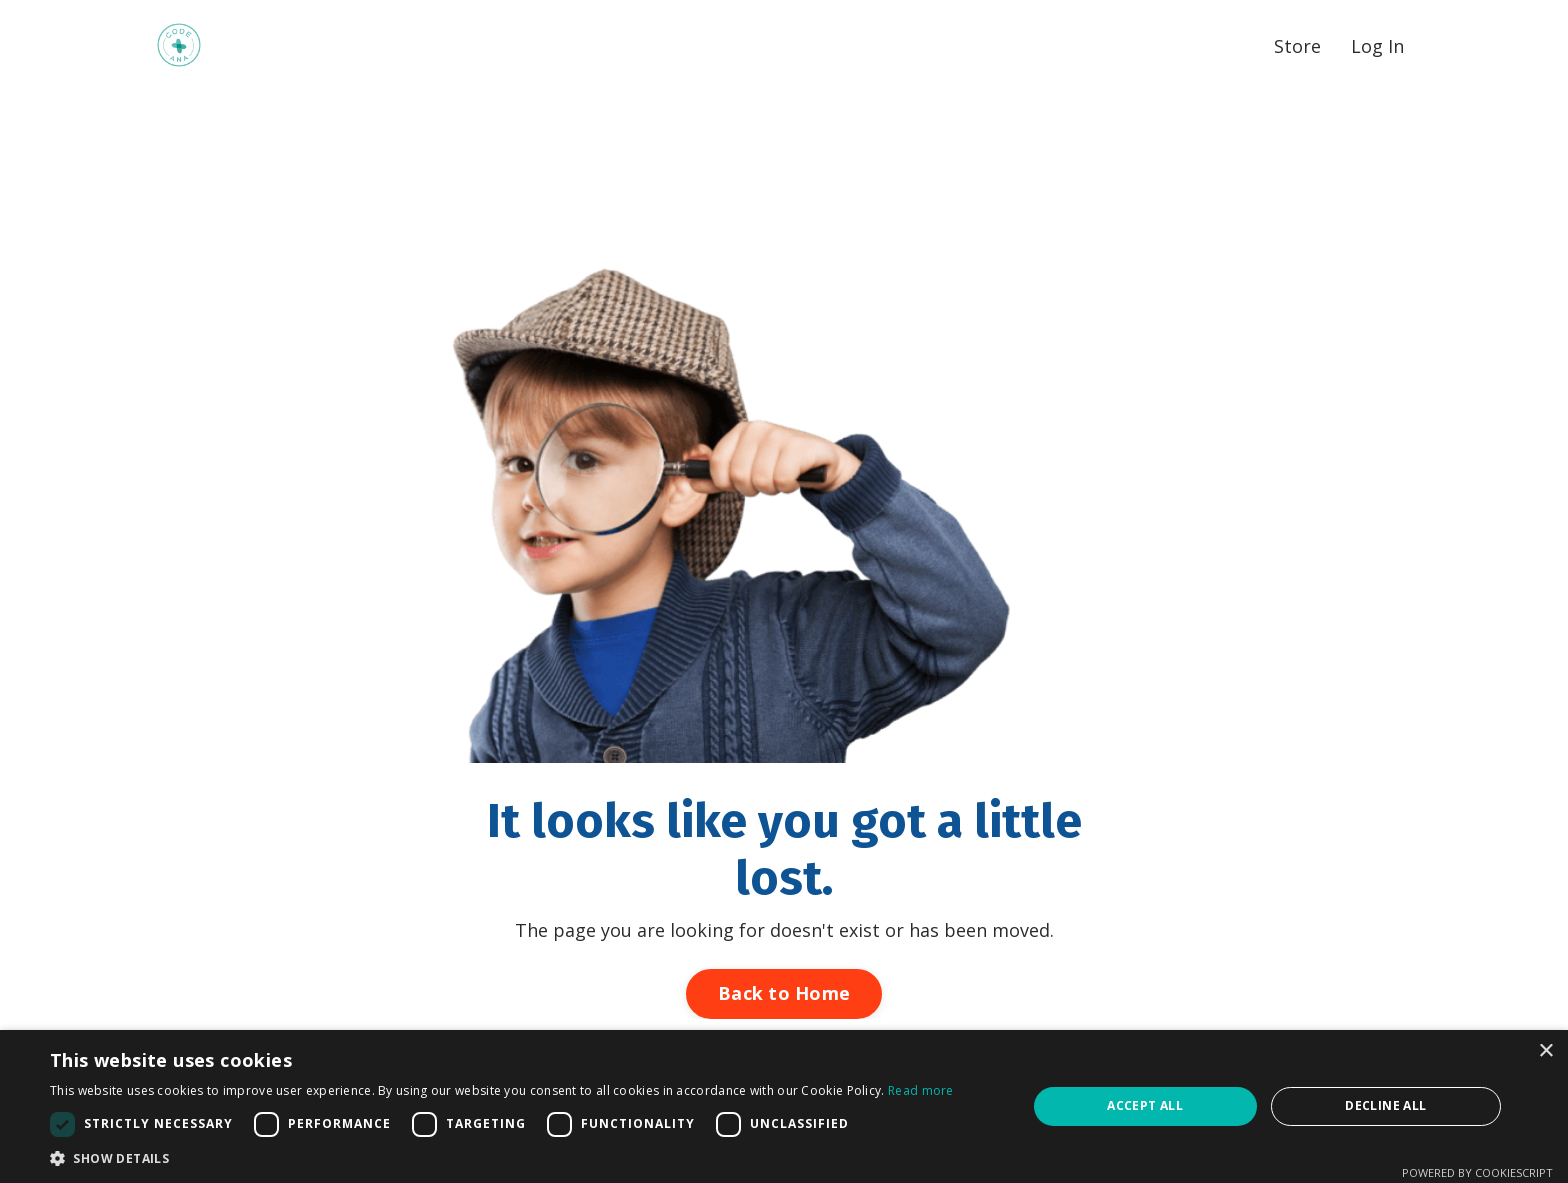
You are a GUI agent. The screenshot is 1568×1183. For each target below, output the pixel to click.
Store (1297, 46)
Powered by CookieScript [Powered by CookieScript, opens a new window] (1477, 1172)
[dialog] (784, 1106)
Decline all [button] (1385, 1105)
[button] (502, 1158)
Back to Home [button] (784, 993)
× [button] (1545, 1051)
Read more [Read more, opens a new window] (921, 1090)
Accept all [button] (1145, 1105)
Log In (1377, 46)
